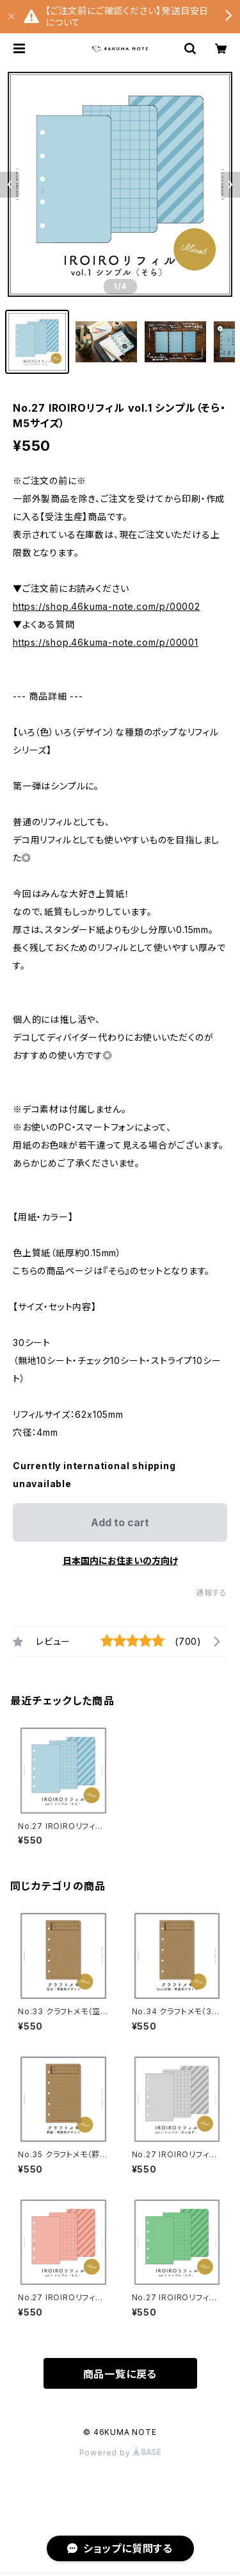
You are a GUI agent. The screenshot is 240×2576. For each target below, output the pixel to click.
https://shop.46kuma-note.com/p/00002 (106, 606)
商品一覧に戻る (120, 2374)
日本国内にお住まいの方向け (120, 1560)
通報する (211, 1592)
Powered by (120, 2452)
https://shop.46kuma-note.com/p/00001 (105, 642)
